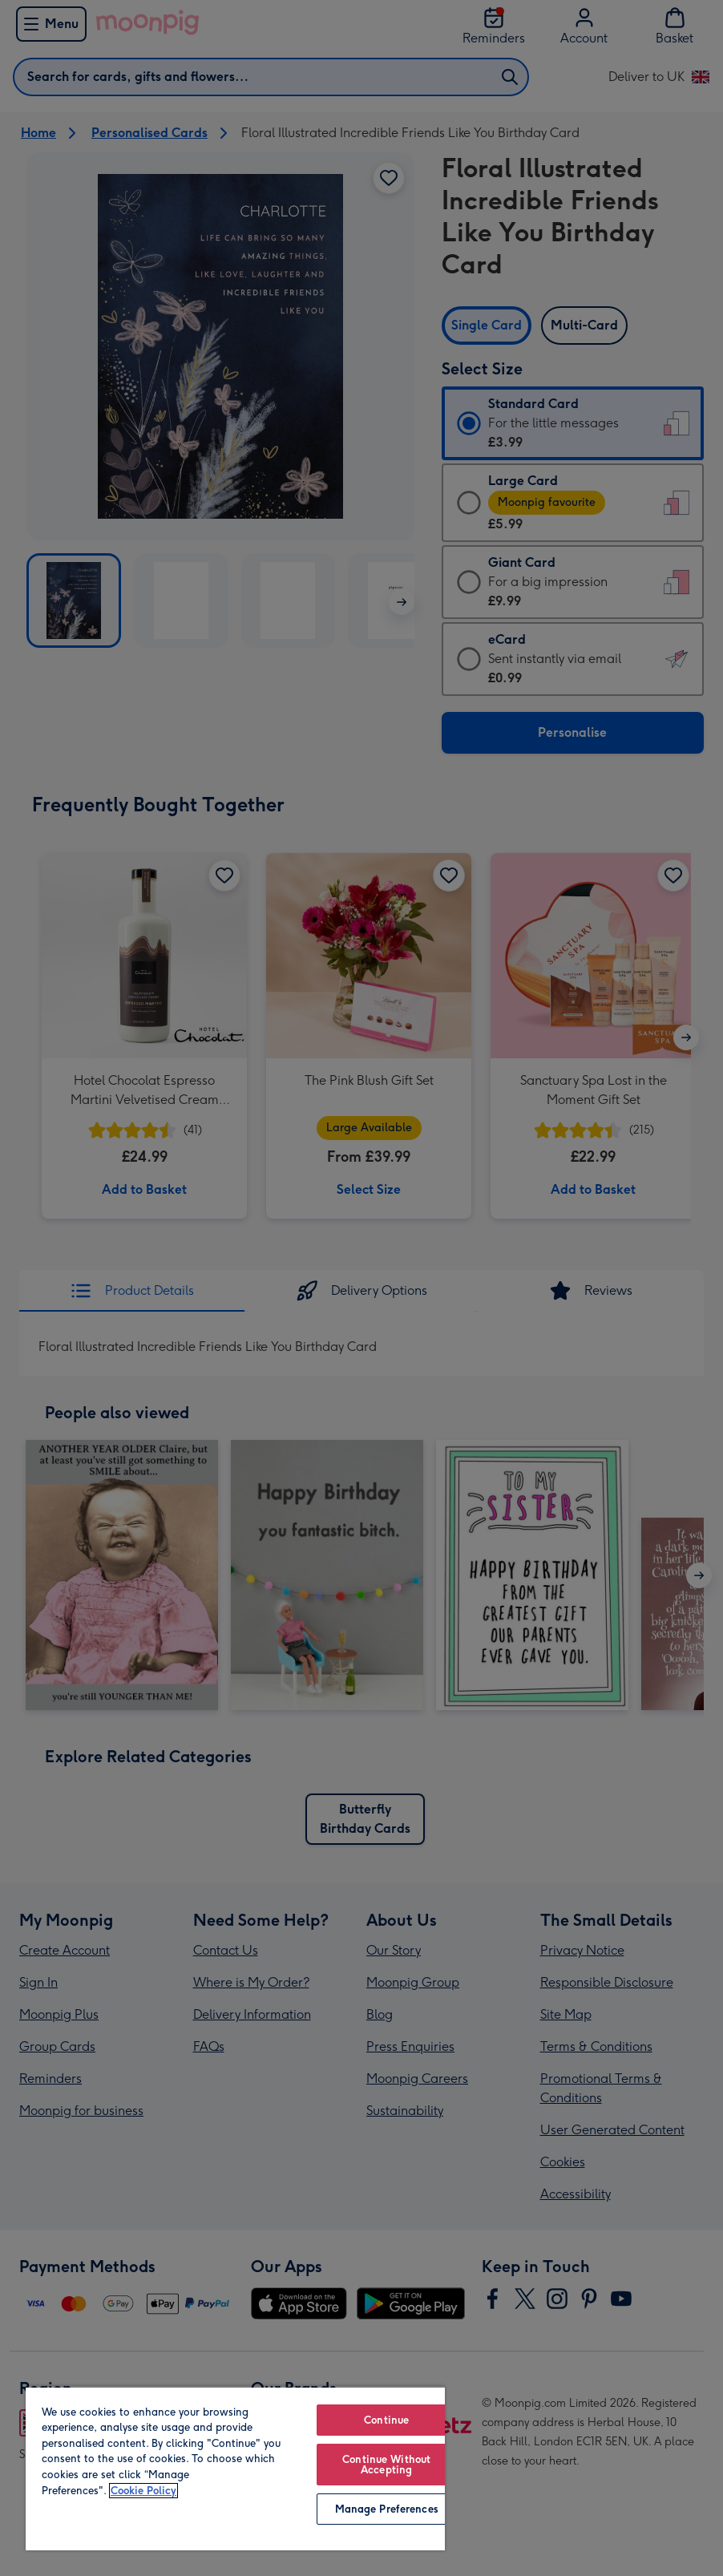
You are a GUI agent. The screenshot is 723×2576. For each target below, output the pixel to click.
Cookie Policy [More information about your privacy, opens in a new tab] (143, 2491)
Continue (386, 2420)
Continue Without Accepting (386, 2464)
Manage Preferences (386, 2509)
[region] (235, 2468)
